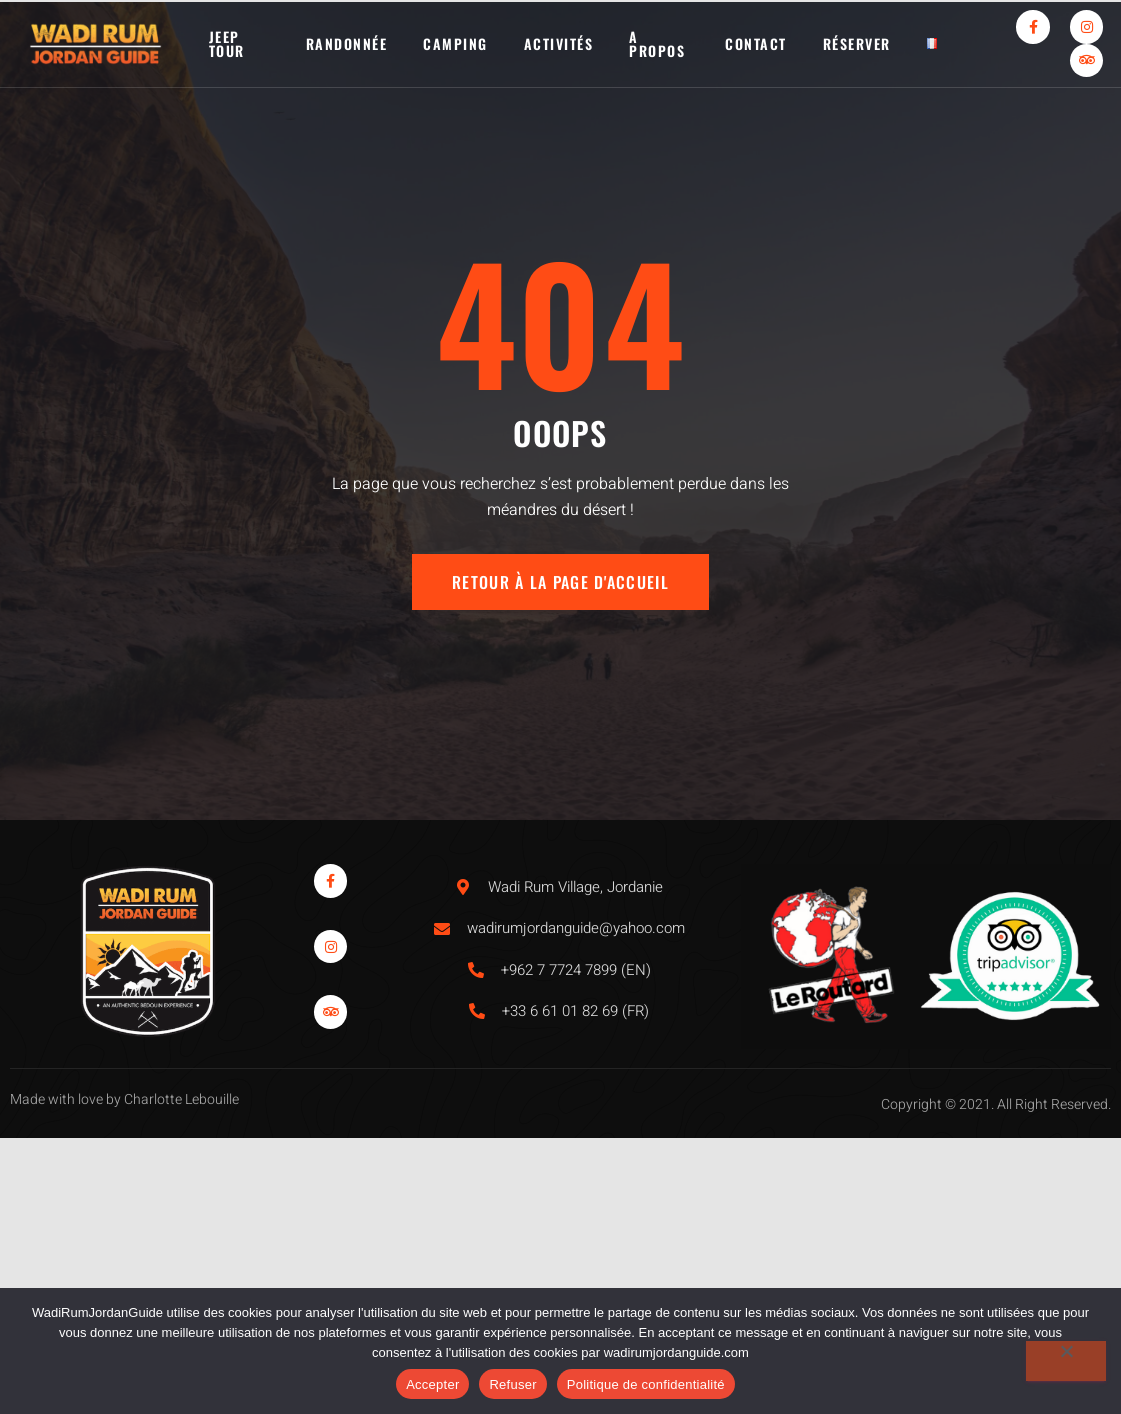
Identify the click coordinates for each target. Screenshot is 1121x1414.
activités (559, 43)
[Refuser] (1066, 1361)
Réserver (857, 43)
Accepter (432, 1384)
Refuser (512, 1384)
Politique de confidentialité (646, 1384)
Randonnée (347, 43)
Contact (756, 43)
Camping (455, 43)
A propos (657, 43)
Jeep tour (227, 43)
